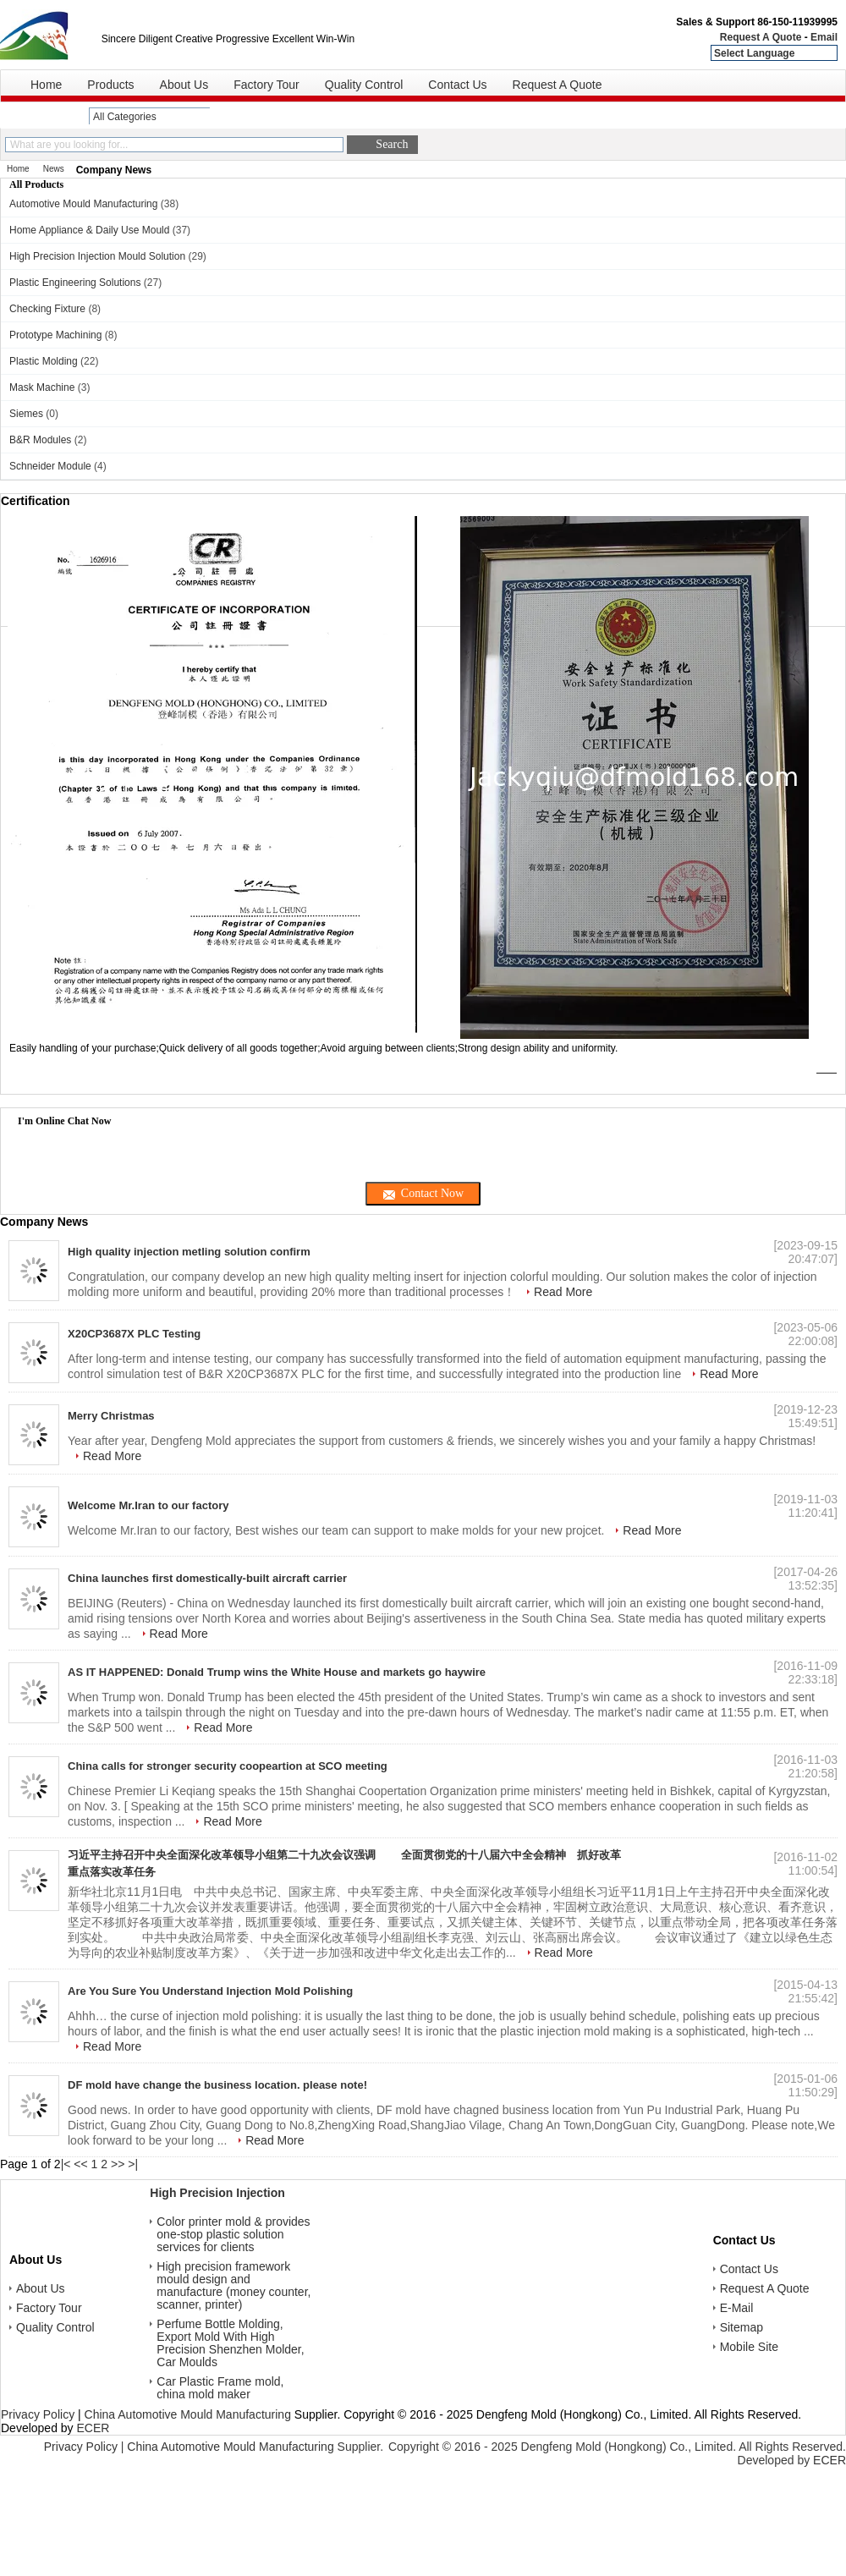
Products (110, 85)
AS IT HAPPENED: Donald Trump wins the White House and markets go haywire (277, 1672)
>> (117, 2164)
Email (824, 37)
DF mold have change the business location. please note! (217, 2085)
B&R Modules (40, 440)
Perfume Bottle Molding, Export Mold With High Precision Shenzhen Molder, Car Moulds (230, 2343)
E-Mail (737, 2308)
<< (80, 2164)
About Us (184, 85)
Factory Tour (266, 85)
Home (46, 85)
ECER (93, 2428)
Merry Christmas (111, 1415)
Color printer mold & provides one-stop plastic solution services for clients (233, 2235)
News (53, 168)
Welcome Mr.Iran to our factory (148, 1505)
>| (133, 2164)
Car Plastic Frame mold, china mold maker (220, 2388)
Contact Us (457, 85)
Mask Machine (41, 387)
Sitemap (741, 2327)
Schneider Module (50, 466)
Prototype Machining (55, 335)
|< (66, 2164)
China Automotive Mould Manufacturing (188, 2414)
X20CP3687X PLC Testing (134, 1333)
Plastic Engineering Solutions (74, 282)
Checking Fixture (47, 309)
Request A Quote (760, 37)
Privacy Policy (37, 2414)
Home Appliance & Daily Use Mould (89, 230)
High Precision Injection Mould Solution (97, 256)
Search (392, 144)
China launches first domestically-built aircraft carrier (207, 1578)
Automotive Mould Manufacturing (83, 204)
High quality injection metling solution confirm (189, 1251)
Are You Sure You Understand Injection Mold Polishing (210, 1991)
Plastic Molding (43, 361)
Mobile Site (749, 2347)
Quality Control (364, 85)
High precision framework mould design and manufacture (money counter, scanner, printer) (233, 2285)
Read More (563, 1292)
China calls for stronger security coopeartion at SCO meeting (227, 1766)
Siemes (26, 414)
